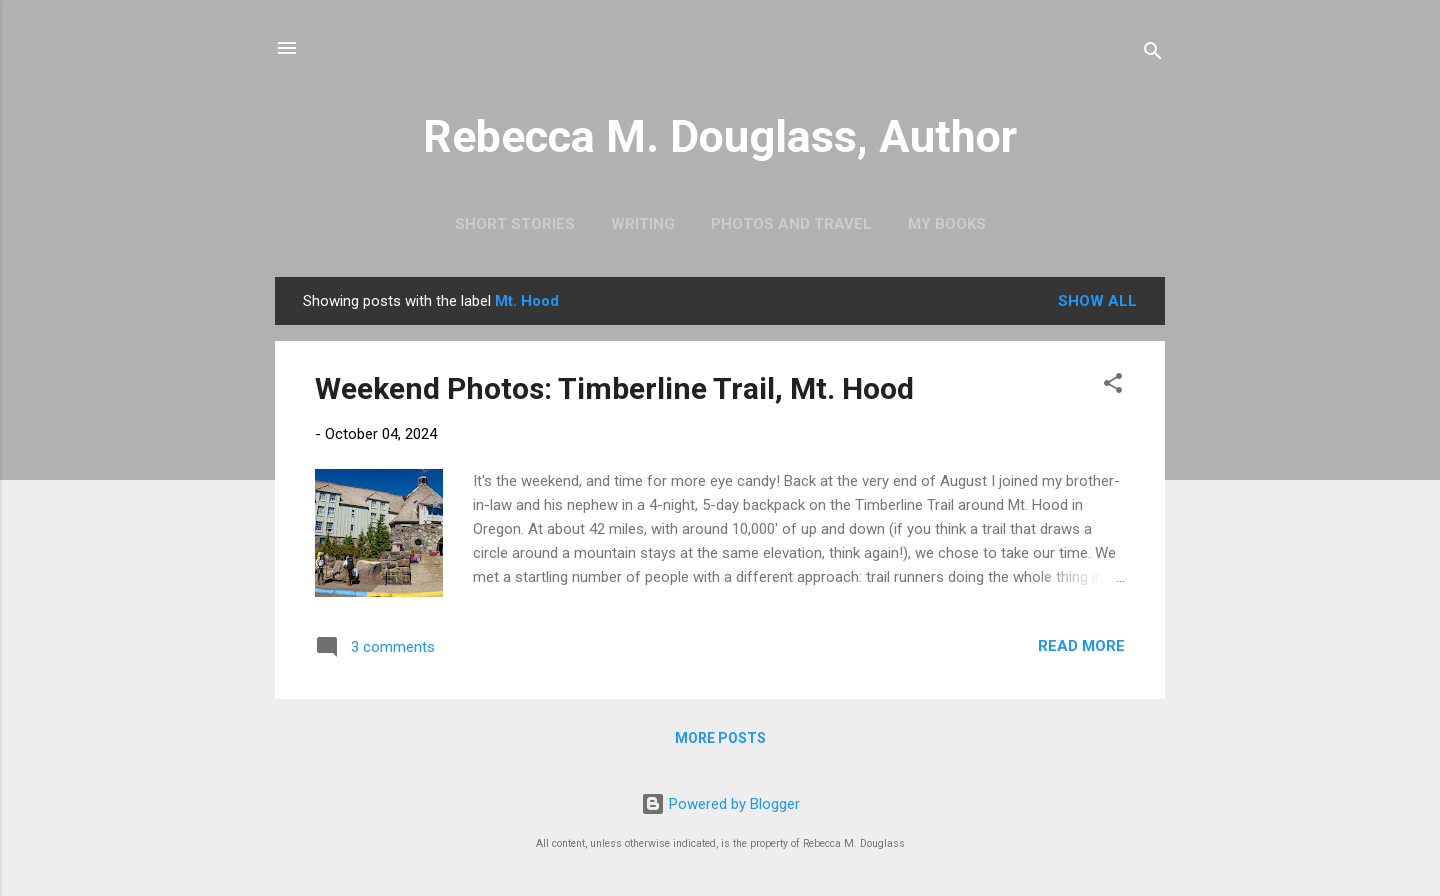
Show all (1097, 301)
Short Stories (515, 224)
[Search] (1153, 54)
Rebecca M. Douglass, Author (720, 136)
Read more (1081, 646)
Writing (643, 224)
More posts (720, 738)
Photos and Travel (791, 224)
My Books (947, 224)
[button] (1113, 386)
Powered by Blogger (720, 804)
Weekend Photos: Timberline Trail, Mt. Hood (614, 388)
